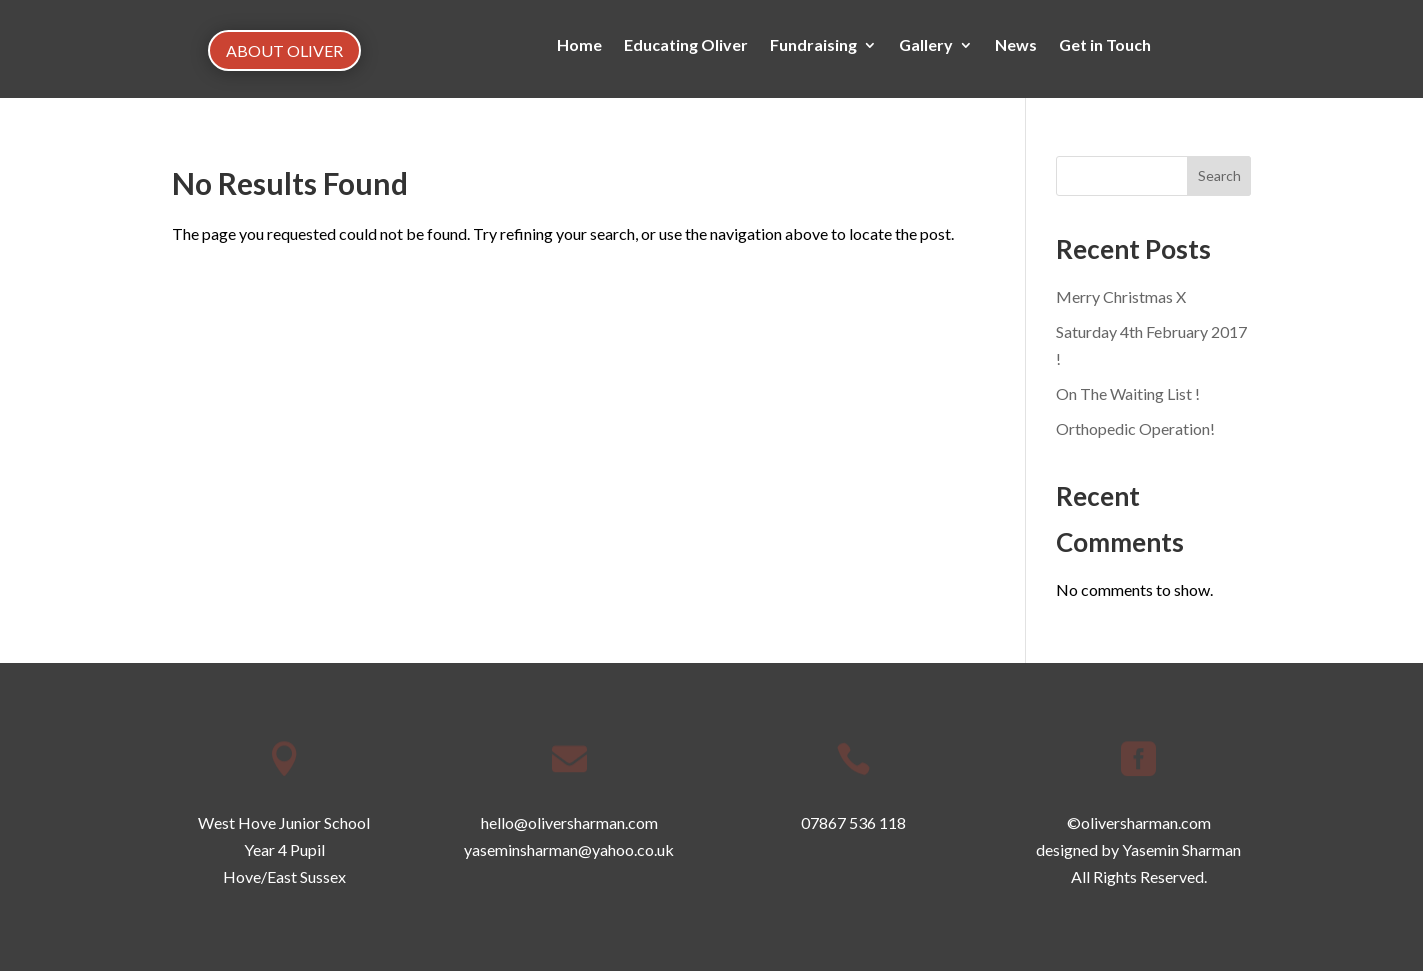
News (1016, 46)
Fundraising (813, 46)
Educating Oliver (686, 46)
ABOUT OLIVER (284, 50)
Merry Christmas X (1121, 296)
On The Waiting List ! (1128, 393)
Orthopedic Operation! (1135, 428)
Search (1219, 175)
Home (579, 46)
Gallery (926, 46)
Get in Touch (1105, 46)
